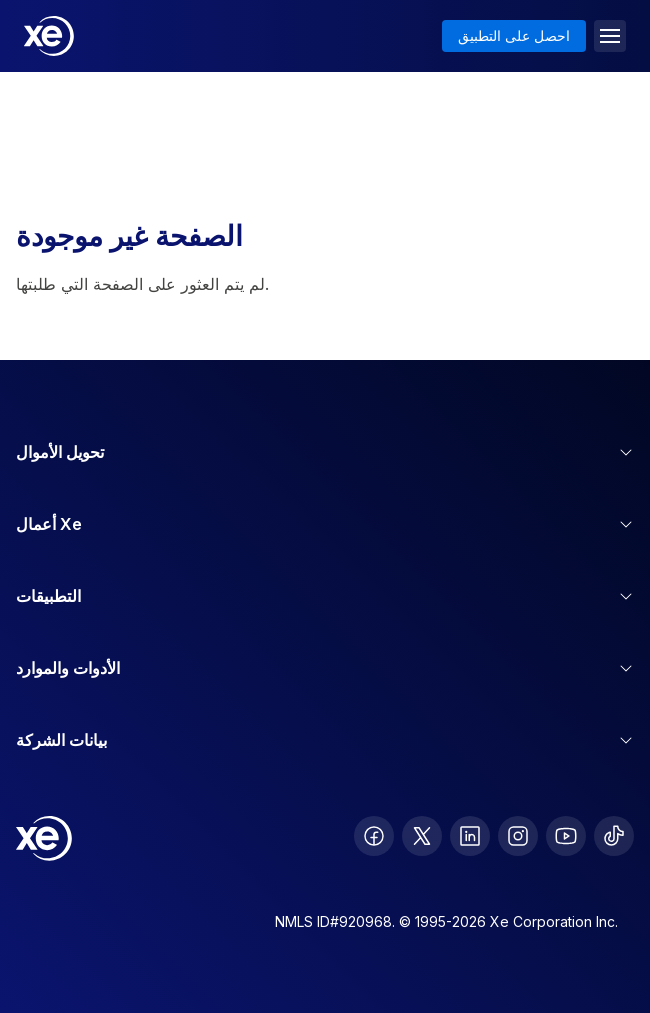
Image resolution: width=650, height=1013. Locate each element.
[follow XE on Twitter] (422, 836)
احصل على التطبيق (514, 35)
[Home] (49, 36)
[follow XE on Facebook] (374, 836)
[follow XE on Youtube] (566, 836)
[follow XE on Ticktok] (614, 836)
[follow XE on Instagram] (518, 836)
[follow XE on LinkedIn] (470, 836)
